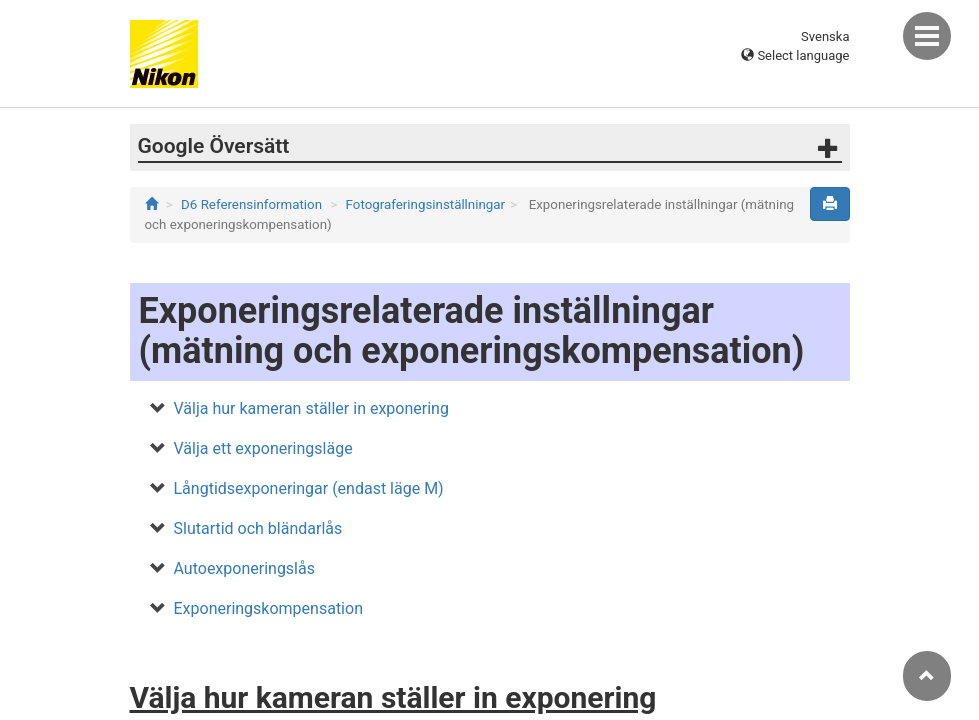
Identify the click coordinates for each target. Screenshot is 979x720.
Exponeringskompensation (268, 608)
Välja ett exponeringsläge (263, 448)
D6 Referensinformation (251, 204)
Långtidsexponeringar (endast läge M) (309, 488)
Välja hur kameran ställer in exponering (311, 408)
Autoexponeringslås (244, 568)
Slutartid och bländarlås (258, 528)
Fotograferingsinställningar (425, 204)
